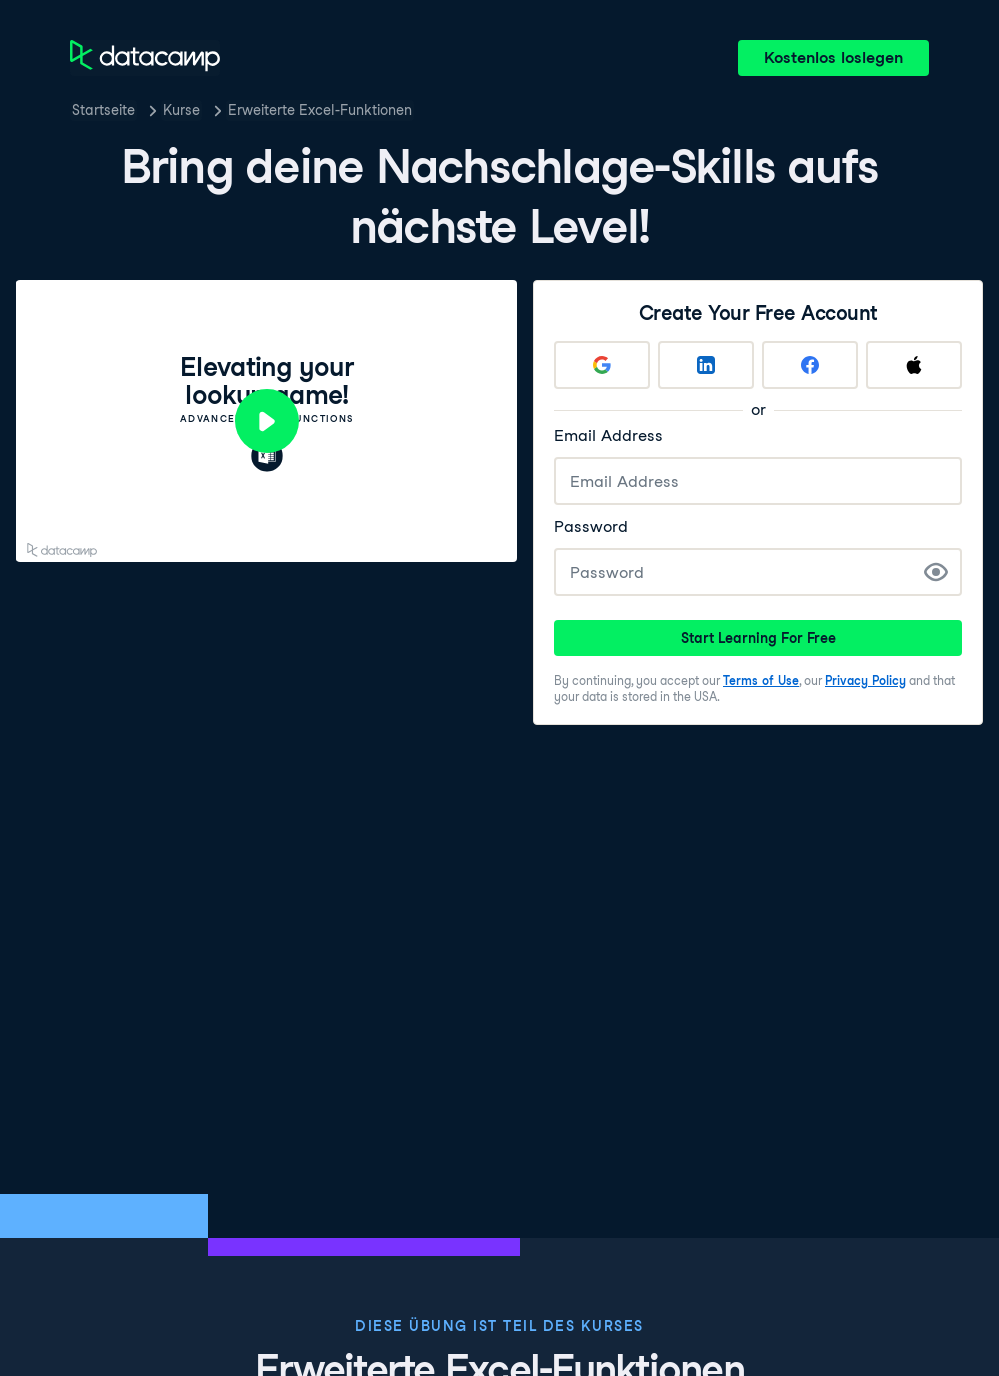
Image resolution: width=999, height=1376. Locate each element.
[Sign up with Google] (602, 365)
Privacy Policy (865, 680)
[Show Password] (936, 572)
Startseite (103, 110)
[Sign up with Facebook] (810, 365)
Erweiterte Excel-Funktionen (320, 110)
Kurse (181, 110)
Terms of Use (761, 680)
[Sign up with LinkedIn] (706, 365)
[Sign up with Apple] (914, 365)
